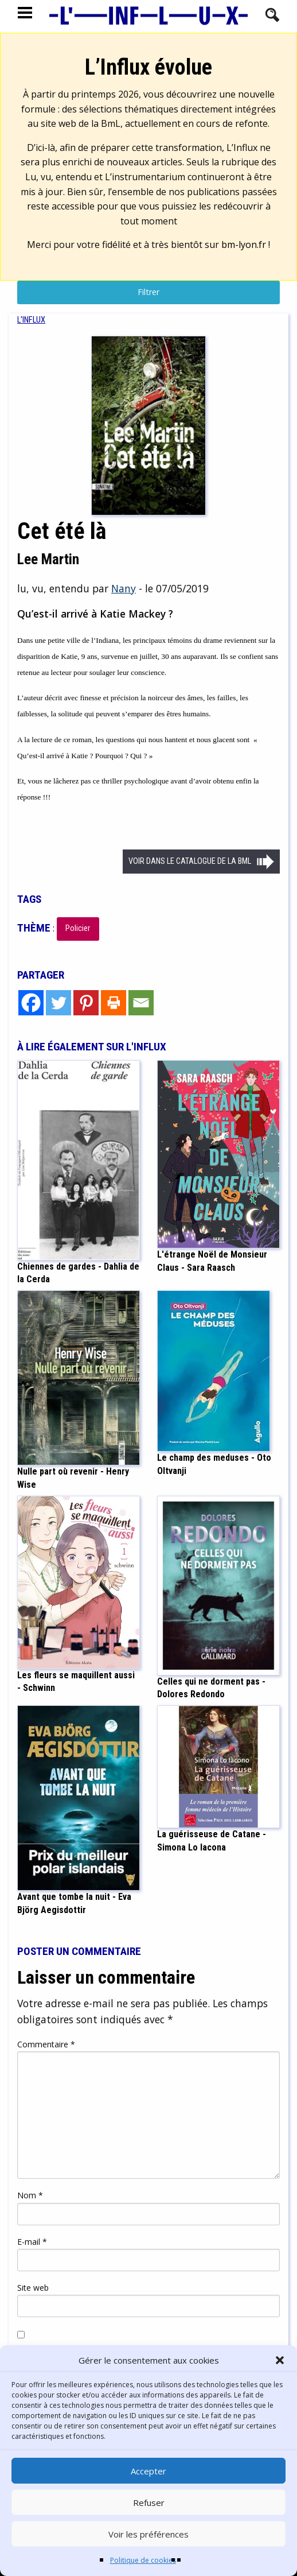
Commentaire (46, 2044)
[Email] (141, 1002)
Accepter (148, 2471)
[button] (280, 2360)
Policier (77, 928)
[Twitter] (58, 1002)
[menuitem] (31, 320)
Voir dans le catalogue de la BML (189, 861)
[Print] (113, 1002)
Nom (30, 2195)
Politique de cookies (143, 2560)
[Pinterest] (86, 1002)
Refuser (149, 2502)
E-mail (32, 2241)
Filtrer (148, 291)
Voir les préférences (148, 2534)
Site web (33, 2287)
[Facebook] (31, 1002)
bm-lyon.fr (243, 244)
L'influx (31, 320)
